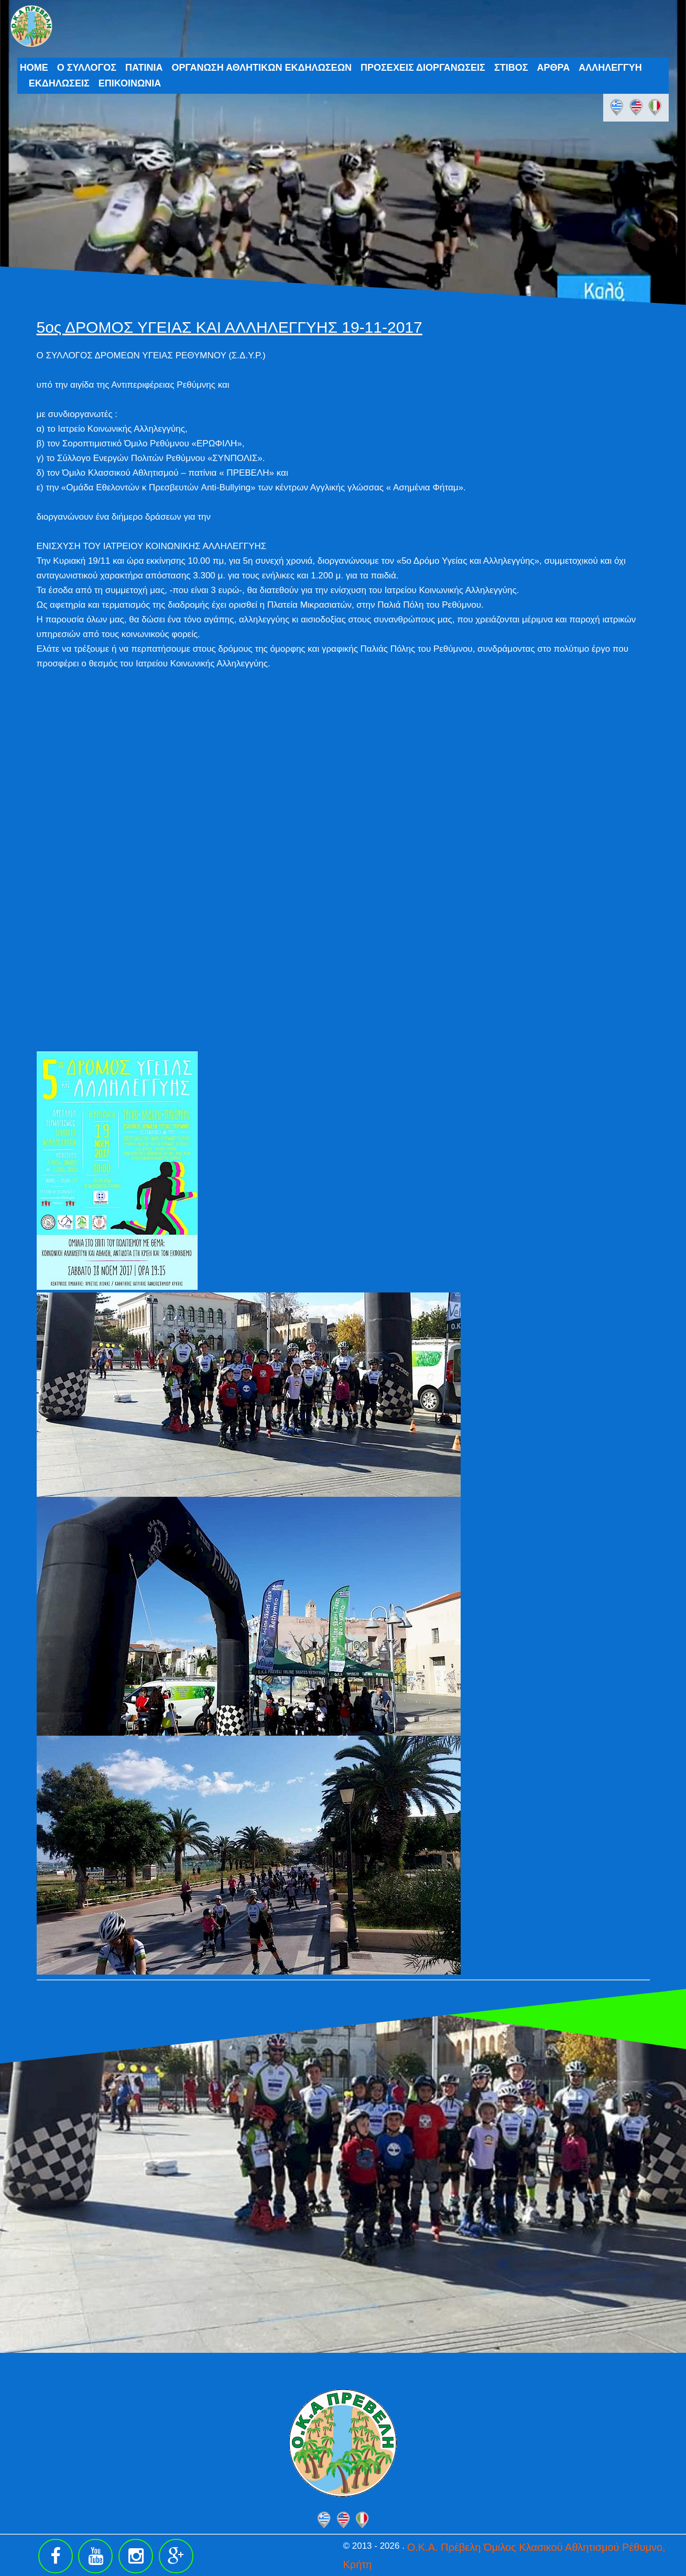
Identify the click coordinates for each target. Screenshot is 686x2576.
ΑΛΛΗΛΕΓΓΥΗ (610, 67)
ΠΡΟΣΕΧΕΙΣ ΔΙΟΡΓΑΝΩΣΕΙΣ (423, 67)
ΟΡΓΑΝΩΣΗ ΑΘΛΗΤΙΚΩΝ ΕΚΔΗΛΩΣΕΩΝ (262, 67)
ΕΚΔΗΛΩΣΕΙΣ (59, 83)
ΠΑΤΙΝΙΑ (144, 67)
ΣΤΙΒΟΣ (511, 67)
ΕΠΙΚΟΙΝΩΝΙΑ (130, 83)
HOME (34, 67)
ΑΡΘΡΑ (553, 67)
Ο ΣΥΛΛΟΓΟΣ (86, 67)
